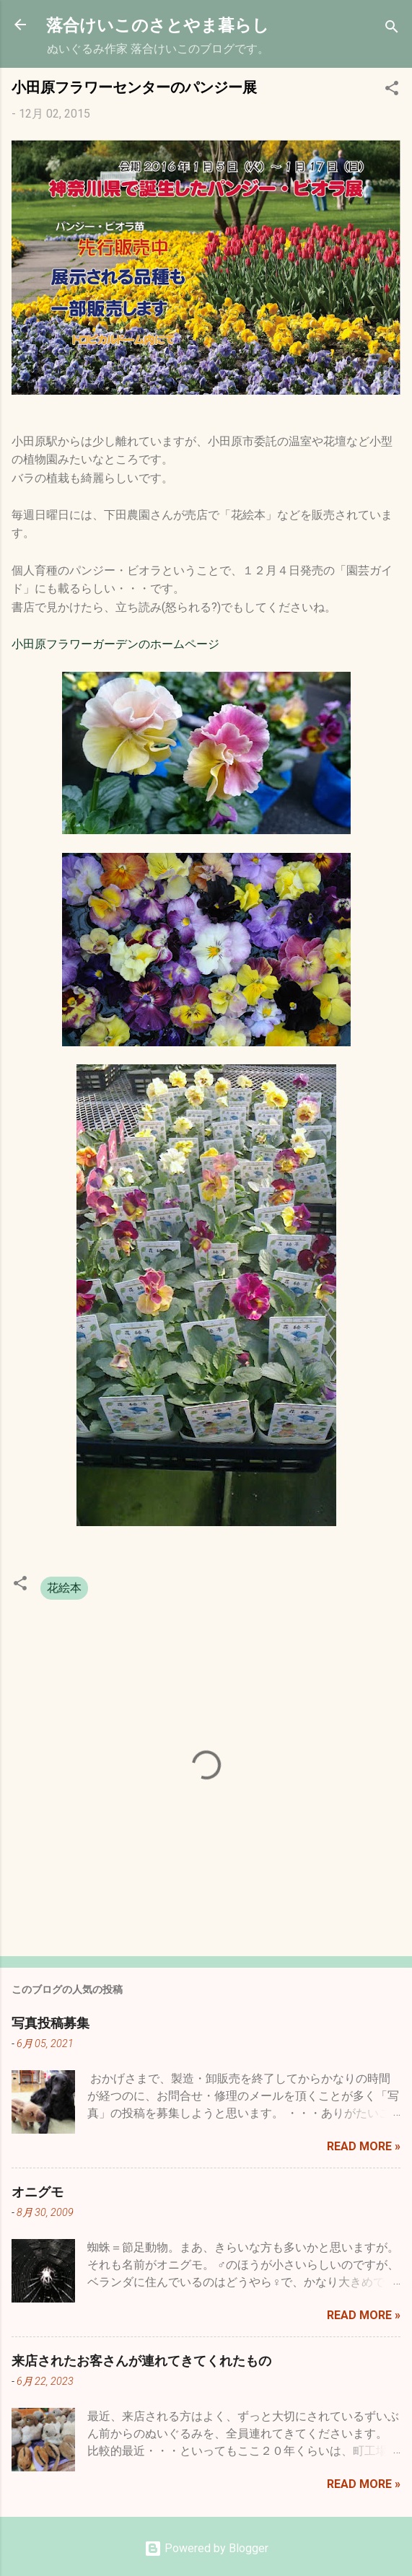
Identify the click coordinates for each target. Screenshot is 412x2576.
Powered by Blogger (206, 2548)
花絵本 (64, 1588)
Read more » (363, 2146)
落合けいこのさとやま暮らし (157, 24)
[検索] (391, 29)
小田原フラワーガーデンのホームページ (115, 644)
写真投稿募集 (50, 2022)
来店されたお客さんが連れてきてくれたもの (141, 2360)
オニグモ (37, 2191)
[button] (391, 90)
